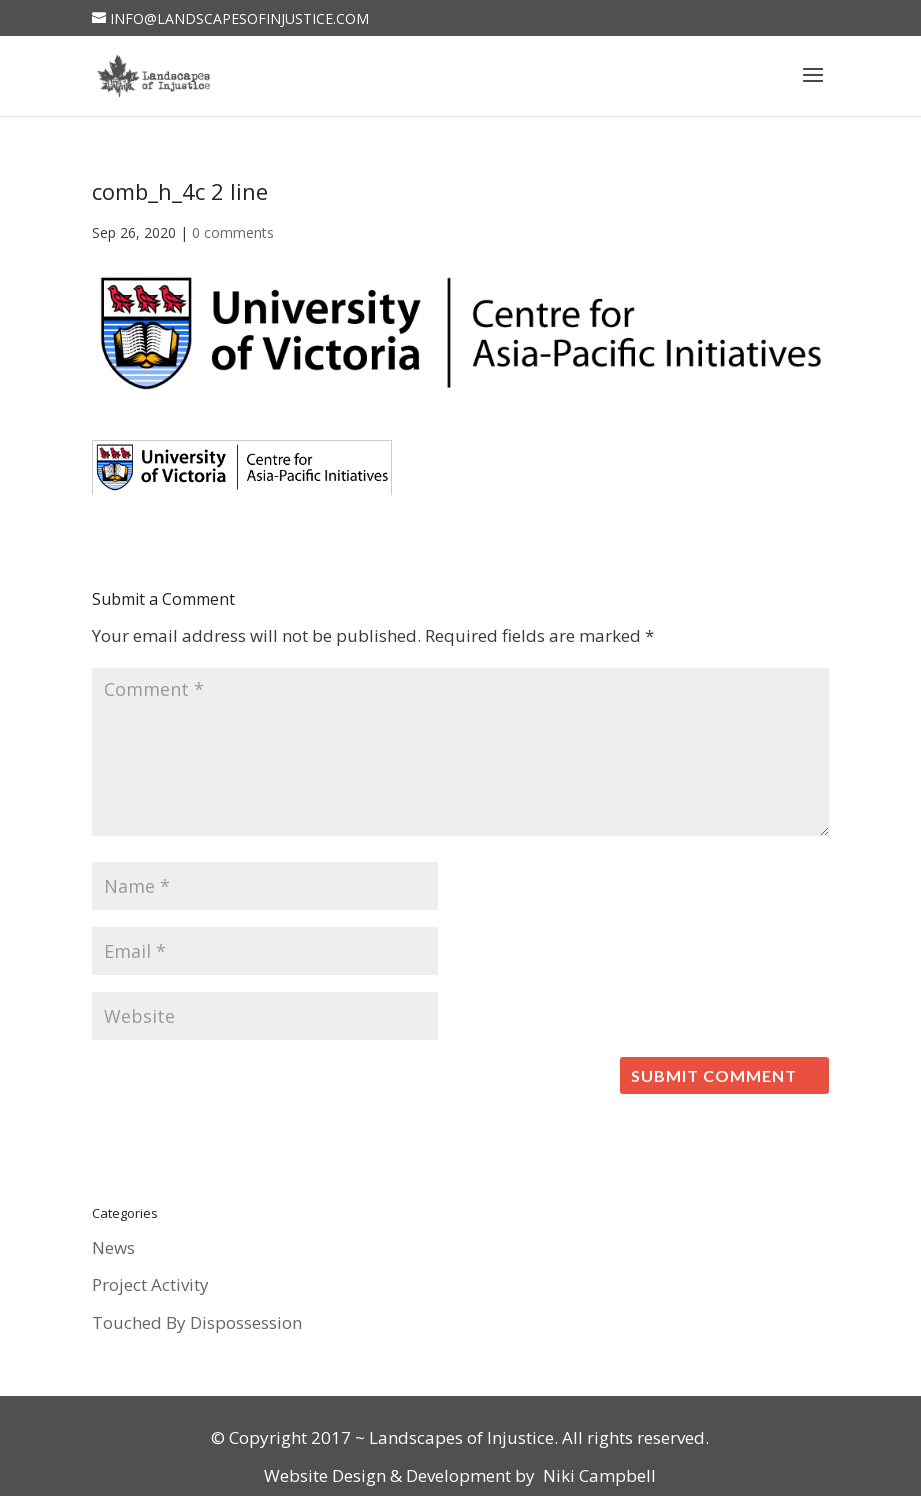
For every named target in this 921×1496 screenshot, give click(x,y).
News (113, 1247)
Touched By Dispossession (197, 1322)
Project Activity (150, 1284)
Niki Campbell (597, 1475)
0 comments (233, 232)
